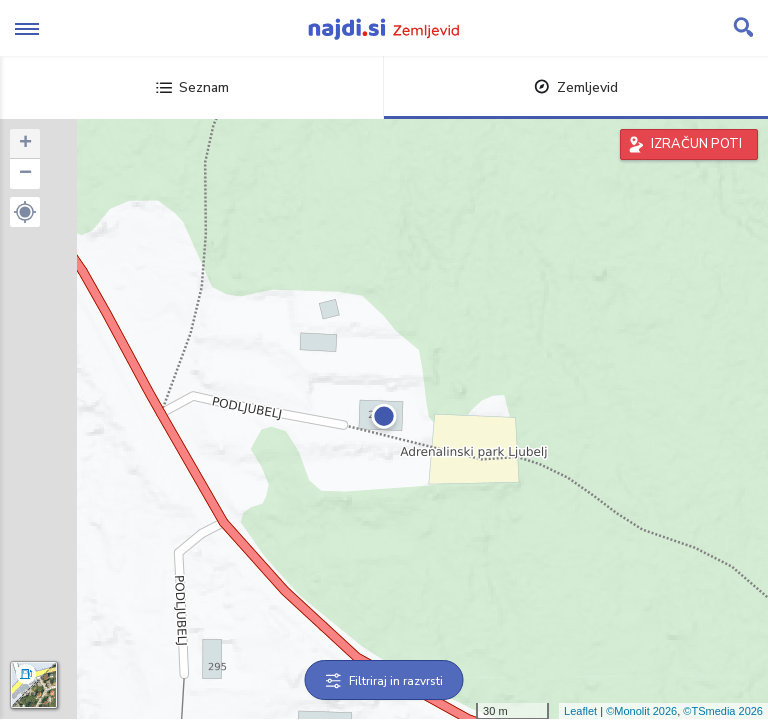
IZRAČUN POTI (696, 144)
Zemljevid (576, 87)
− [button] (25, 174)
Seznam (192, 87)
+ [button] (25, 144)
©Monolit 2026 (641, 711)
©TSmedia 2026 (723, 711)
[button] (25, 212)
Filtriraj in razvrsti (384, 681)
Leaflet (580, 711)
